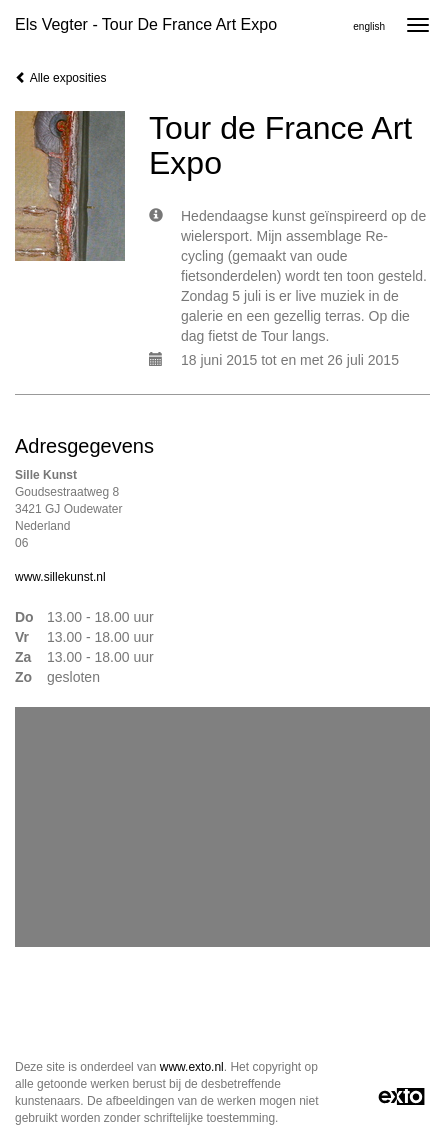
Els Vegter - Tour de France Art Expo (146, 24)
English (369, 26)
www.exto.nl (192, 1067)
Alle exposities (60, 78)
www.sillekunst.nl (60, 577)
